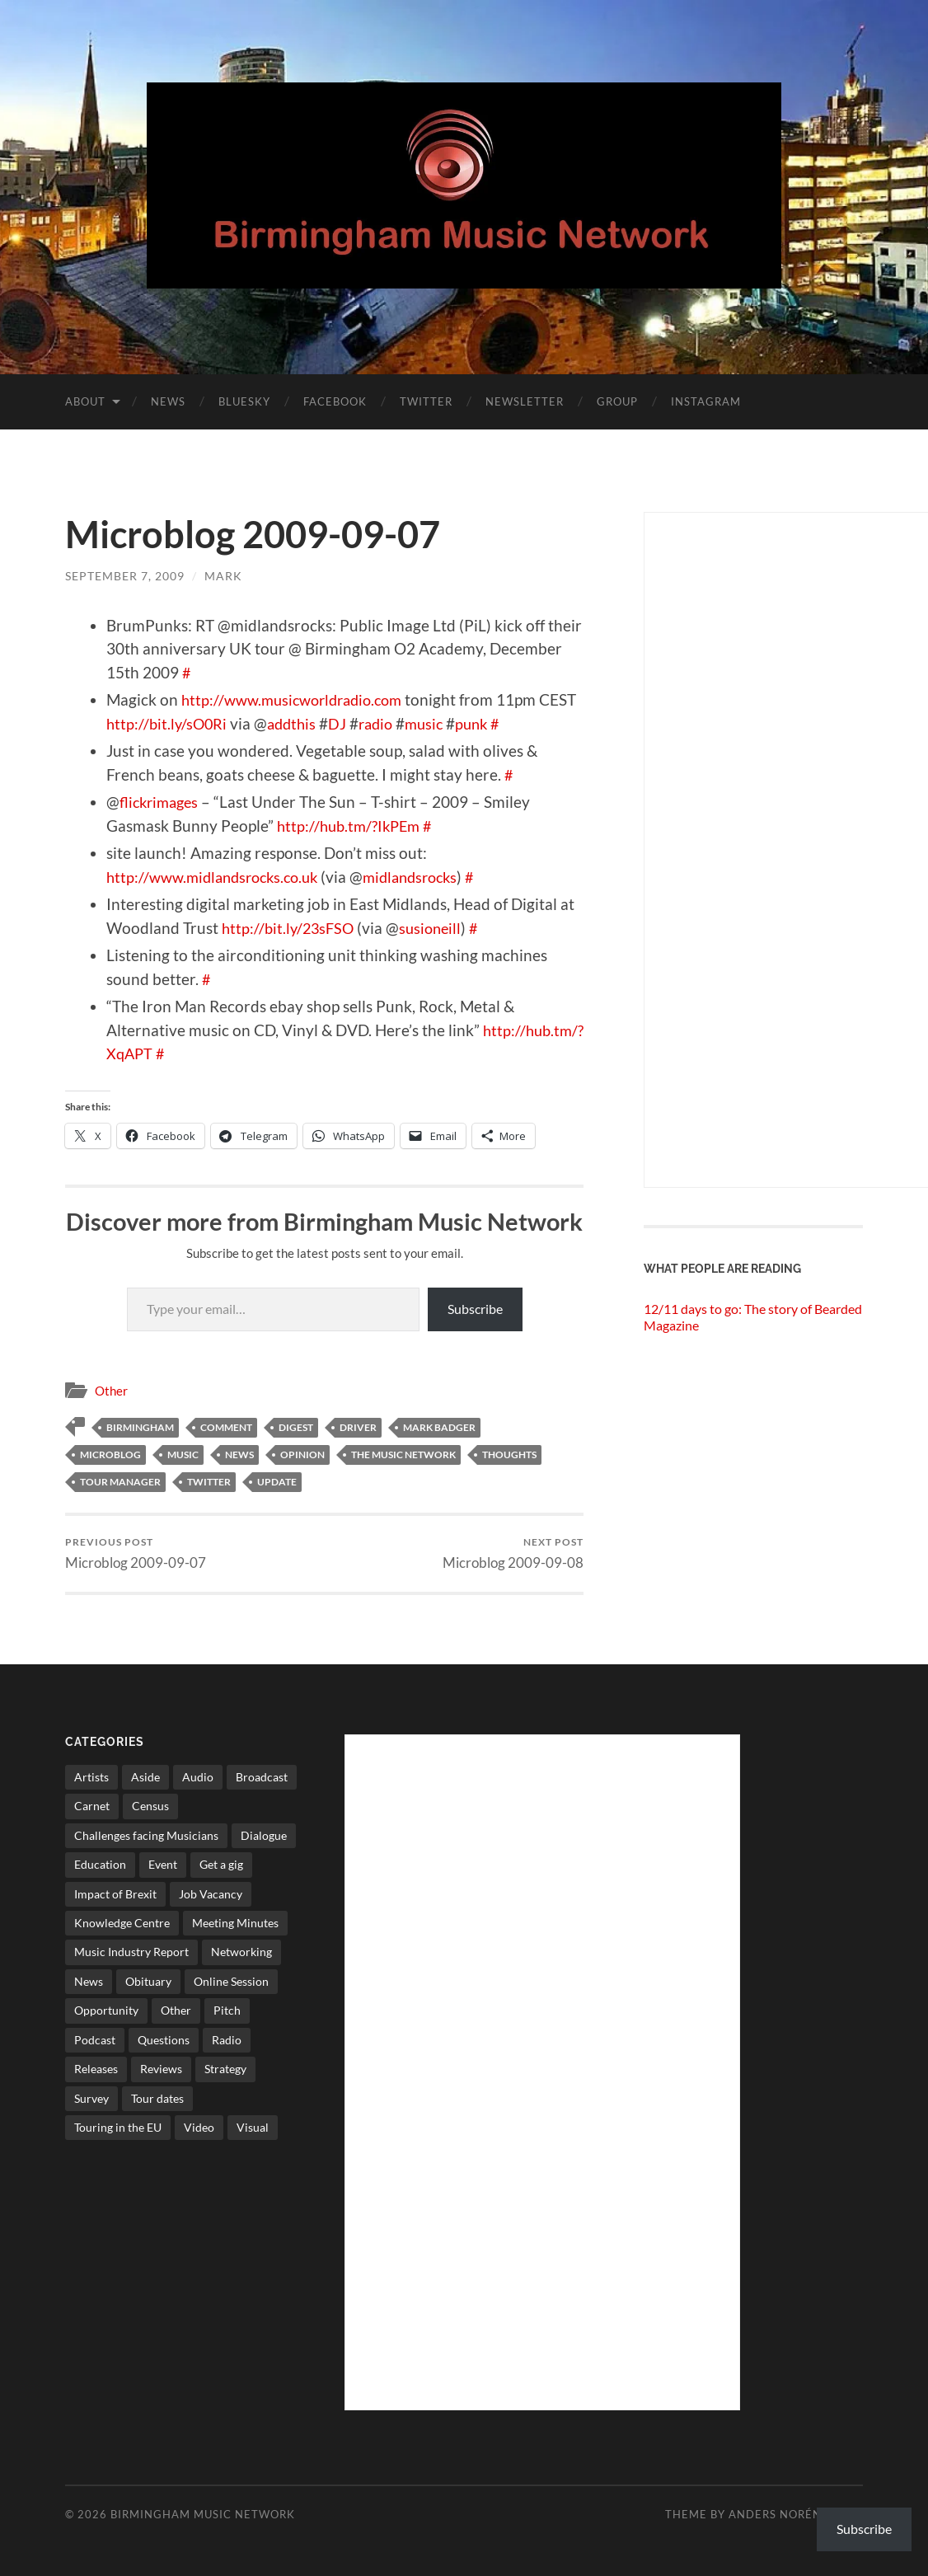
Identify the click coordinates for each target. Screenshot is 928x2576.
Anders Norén (775, 2514)
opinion (302, 1454)
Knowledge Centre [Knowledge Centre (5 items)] (122, 1923)
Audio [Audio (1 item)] (197, 1777)
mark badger (439, 1427)
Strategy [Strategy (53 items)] (225, 2069)
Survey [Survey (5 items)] (91, 2098)
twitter (209, 1482)
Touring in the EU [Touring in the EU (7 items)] (118, 2127)
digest (296, 1427)
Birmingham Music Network (202, 2514)
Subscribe (475, 1308)
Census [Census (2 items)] (150, 1806)
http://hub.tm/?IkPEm (352, 825)
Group (617, 401)
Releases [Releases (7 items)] (96, 2069)
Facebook (335, 401)
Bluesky (244, 401)
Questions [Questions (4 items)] (164, 2040)
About (85, 401)
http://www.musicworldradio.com (298, 699)
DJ (385, 723)
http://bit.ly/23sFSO (290, 927)
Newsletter (524, 401)
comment (226, 1427)
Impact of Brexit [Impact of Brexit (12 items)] (115, 1894)
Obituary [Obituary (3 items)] (148, 1981)
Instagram (706, 401)
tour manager (120, 1482)
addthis (337, 723)
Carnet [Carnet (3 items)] (92, 1806)
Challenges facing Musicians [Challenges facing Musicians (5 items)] (146, 1835)
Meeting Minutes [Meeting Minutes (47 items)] (235, 1923)
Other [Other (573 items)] (176, 2011)
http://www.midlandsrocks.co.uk (218, 876)
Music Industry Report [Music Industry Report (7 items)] (131, 1952)
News (168, 401)
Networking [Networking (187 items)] (241, 1952)
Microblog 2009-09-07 (135, 1553)
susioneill (437, 927)
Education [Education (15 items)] (100, 1865)
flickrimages (162, 801)
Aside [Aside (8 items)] (145, 1777)
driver (358, 1427)
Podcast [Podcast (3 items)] (94, 2040)
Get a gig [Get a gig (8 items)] (221, 1865)
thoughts (509, 1454)
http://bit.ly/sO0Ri (209, 723)
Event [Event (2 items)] (162, 1865)
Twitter (426, 401)
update (277, 1482)
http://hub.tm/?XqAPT (183, 1053)
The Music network (403, 1454)
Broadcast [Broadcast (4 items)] (262, 1777)
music (476, 723)
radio (424, 723)
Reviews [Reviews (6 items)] (161, 2069)
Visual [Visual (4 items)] (253, 2127)
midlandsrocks (427, 876)
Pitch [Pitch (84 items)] (227, 2011)
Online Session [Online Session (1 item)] (231, 1981)
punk (526, 723)
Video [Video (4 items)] (199, 2127)
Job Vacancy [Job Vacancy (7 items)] (210, 1894)
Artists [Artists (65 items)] (91, 1777)
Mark (223, 576)
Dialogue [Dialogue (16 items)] (264, 1835)
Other (111, 1390)
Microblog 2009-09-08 (513, 1553)
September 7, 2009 (125, 576)
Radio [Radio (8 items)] (226, 2040)
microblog (110, 1454)
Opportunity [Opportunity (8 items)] (106, 2011)
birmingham (140, 1427)
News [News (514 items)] (88, 1981)
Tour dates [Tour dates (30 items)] (157, 2098)
